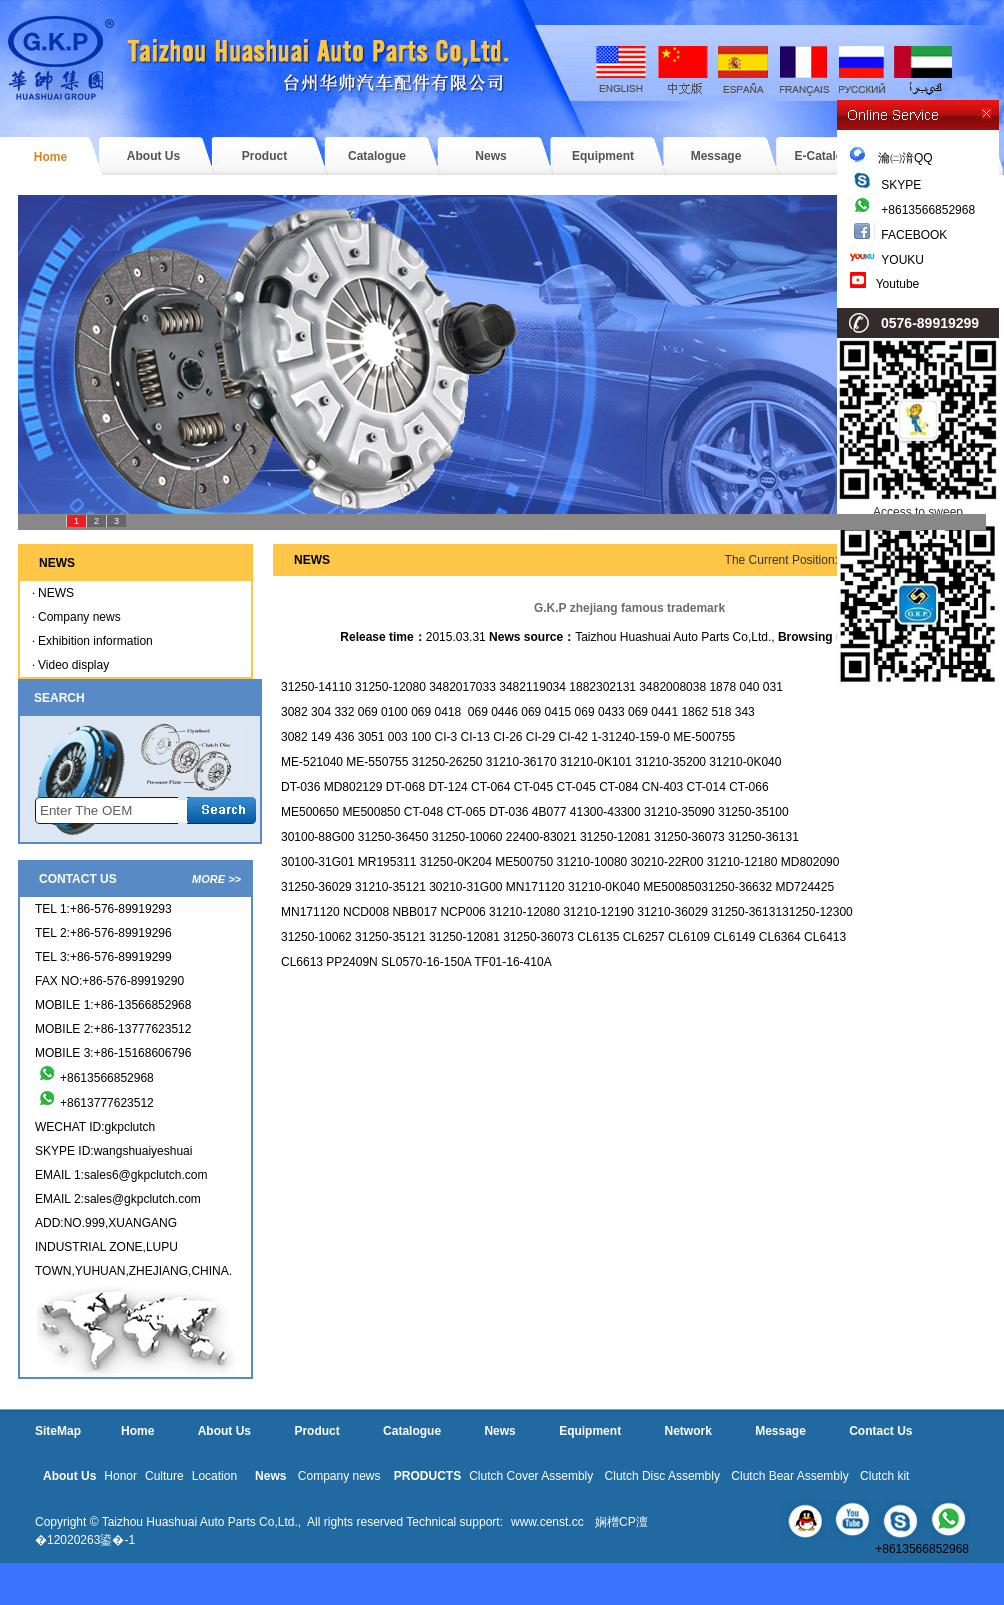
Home (50, 157)
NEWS (56, 593)
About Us (153, 156)
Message (716, 156)
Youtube (898, 284)
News (490, 156)
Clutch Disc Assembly (662, 1476)
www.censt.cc (547, 1522)
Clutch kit (884, 1476)
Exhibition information (95, 641)
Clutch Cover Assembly (531, 1476)
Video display (73, 665)
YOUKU (902, 260)
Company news (79, 617)
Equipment (603, 156)
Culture (164, 1476)
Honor (120, 1476)
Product (264, 156)
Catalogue (377, 156)
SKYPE (901, 185)
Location (214, 1476)
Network (687, 1431)
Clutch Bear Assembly (789, 1476)
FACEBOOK (914, 235)
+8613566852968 (928, 210)
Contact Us (880, 1431)
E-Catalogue (829, 156)
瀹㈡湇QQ (891, 158)
